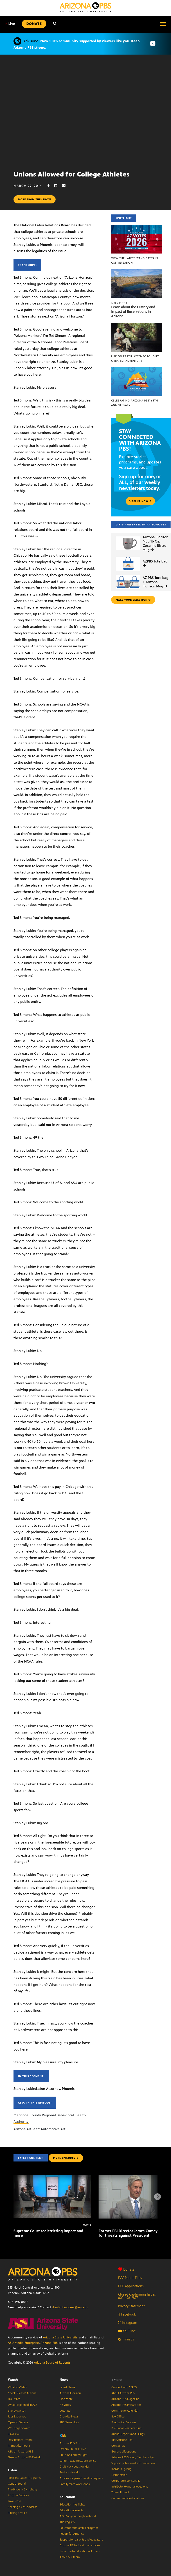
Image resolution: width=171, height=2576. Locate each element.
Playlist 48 (14, 2434)
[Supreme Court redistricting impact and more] (52, 2177)
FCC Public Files (130, 2278)
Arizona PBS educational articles (80, 2545)
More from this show (34, 199)
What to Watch (17, 2387)
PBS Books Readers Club (126, 2428)
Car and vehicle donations (127, 2498)
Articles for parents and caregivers (81, 2478)
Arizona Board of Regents (52, 2362)
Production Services (123, 2422)
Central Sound (17, 2484)
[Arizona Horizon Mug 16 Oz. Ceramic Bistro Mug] (128, 536)
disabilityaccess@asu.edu (70, 2307)
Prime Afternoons (19, 2446)
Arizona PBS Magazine (125, 2399)
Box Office (117, 2416)
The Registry (67, 2522)
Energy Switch (16, 2411)
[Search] (55, 24)
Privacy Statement (131, 2306)
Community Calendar (125, 2411)
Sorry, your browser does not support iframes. (86, 110)
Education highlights (72, 2504)
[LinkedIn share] (58, 185)
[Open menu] (163, 24)
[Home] (85, 7)
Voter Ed (65, 2411)
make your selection (133, 599)
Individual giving (121, 2469)
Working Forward (19, 2428)
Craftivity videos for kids (75, 2466)
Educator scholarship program (79, 2528)
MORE (66, 2157)
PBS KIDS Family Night (73, 2455)
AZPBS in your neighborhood (78, 2516)
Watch (13, 2380)
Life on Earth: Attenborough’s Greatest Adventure (135, 358)
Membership (119, 2475)
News (64, 2380)
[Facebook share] (50, 185)
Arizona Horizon (70, 2393)
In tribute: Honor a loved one (129, 2486)
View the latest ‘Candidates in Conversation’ (134, 260)
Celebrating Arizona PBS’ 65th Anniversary (134, 403)
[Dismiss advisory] (152, 43)
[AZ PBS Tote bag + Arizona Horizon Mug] (128, 575)
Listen (12, 2470)
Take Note (14, 2501)
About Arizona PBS (123, 2393)
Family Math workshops (75, 2484)
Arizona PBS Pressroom (126, 2405)
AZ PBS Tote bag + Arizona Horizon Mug (155, 582)
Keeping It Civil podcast (22, 2507)
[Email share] (66, 185)
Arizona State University (60, 2337)
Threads (126, 2339)
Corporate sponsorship (125, 2481)
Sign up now (140, 501)
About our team (70, 2557)
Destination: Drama (20, 2440)
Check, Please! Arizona (22, 2393)
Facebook (127, 2314)
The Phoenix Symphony (22, 2489)
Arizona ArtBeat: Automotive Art (39, 2129)
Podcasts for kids (70, 2472)
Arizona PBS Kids (70, 2443)
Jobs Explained (17, 2416)
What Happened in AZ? (22, 2405)
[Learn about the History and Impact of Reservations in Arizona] (136, 271)
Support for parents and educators (81, 2539)
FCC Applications (131, 2286)
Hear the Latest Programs (24, 2478)
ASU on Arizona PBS (20, 2451)
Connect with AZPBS (124, 2387)
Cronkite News (69, 2416)
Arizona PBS (49, 2343)
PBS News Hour (69, 2422)
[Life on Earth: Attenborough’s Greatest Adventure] (136, 325)
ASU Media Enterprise (23, 2343)
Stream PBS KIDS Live (73, 2449)
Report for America (72, 2534)
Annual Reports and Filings (127, 2434)
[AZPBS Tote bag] (128, 557)
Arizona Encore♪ (18, 2495)
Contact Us (118, 2446)
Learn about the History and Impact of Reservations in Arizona (133, 311)
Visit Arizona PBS (121, 2440)
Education (67, 2497)
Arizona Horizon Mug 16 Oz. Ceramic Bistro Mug (155, 543)
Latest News (67, 2387)
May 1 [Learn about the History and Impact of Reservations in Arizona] (119, 302)
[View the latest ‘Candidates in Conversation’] (136, 227)
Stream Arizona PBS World (24, 2457)
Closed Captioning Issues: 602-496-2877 (137, 2296)
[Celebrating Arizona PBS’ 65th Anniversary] (136, 370)
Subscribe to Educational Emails (79, 2551)
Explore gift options (123, 2451)
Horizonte (66, 2399)
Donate (126, 2269)
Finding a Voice (17, 2513)
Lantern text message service (78, 2461)
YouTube (127, 2331)
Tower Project (120, 2492)
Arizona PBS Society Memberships (132, 2457)
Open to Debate (18, 2422)
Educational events (71, 2510)
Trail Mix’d (14, 2399)
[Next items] (157, 2196)
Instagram (127, 2322)
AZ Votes (65, 2405)
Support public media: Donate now (133, 2463)
